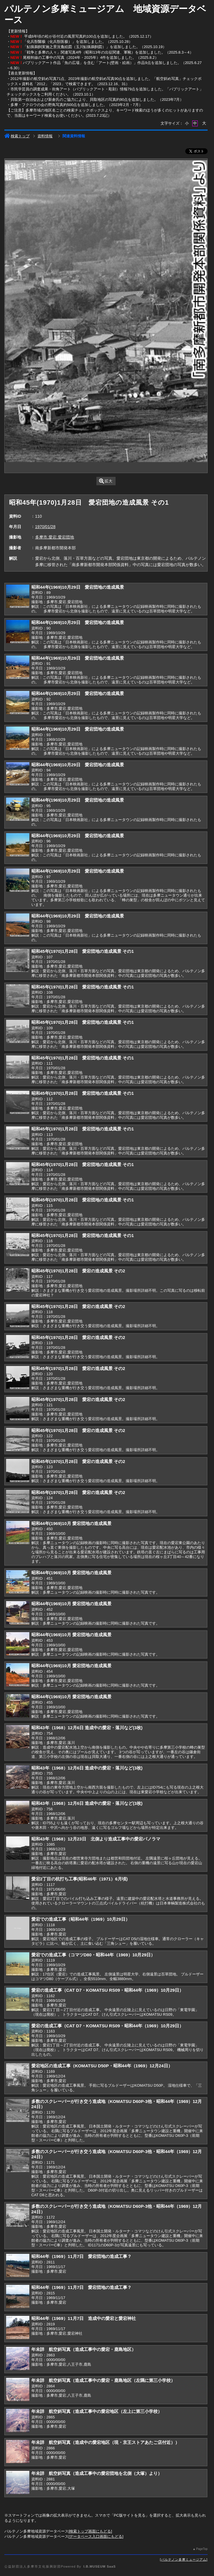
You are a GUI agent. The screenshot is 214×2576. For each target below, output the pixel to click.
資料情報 (45, 136)
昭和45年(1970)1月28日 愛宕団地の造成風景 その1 (82, 951)
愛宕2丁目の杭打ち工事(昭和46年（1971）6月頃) (79, 1878)
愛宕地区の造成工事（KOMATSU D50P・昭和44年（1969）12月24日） (101, 2065)
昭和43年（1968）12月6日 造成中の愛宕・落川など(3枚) (87, 1727)
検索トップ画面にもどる (90, 2531)
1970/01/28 (45, 526)
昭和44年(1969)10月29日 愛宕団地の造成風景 (77, 587)
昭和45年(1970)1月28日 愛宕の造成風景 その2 (78, 1270)
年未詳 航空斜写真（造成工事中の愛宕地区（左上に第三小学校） (96, 2411)
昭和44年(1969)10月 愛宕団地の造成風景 (71, 1523)
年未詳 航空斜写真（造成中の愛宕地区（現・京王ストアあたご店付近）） (105, 2442)
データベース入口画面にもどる (95, 2536)
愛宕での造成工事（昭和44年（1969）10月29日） (80, 1919)
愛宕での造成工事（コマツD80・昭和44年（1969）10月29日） (93, 1954)
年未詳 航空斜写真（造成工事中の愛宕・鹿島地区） (83, 2349)
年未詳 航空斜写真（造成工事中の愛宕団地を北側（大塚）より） (96, 2473)
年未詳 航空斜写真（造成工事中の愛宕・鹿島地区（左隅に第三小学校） (103, 2380)
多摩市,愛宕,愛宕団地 (54, 537)
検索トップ (17, 136)
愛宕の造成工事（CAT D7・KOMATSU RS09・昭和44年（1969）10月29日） (107, 1990)
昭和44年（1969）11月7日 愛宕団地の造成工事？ (81, 2256)
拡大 (106, 481)
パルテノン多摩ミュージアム (183, 2559)
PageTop (201, 2549)
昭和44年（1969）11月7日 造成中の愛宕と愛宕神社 (83, 2318)
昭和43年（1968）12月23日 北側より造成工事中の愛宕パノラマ (95, 1838)
